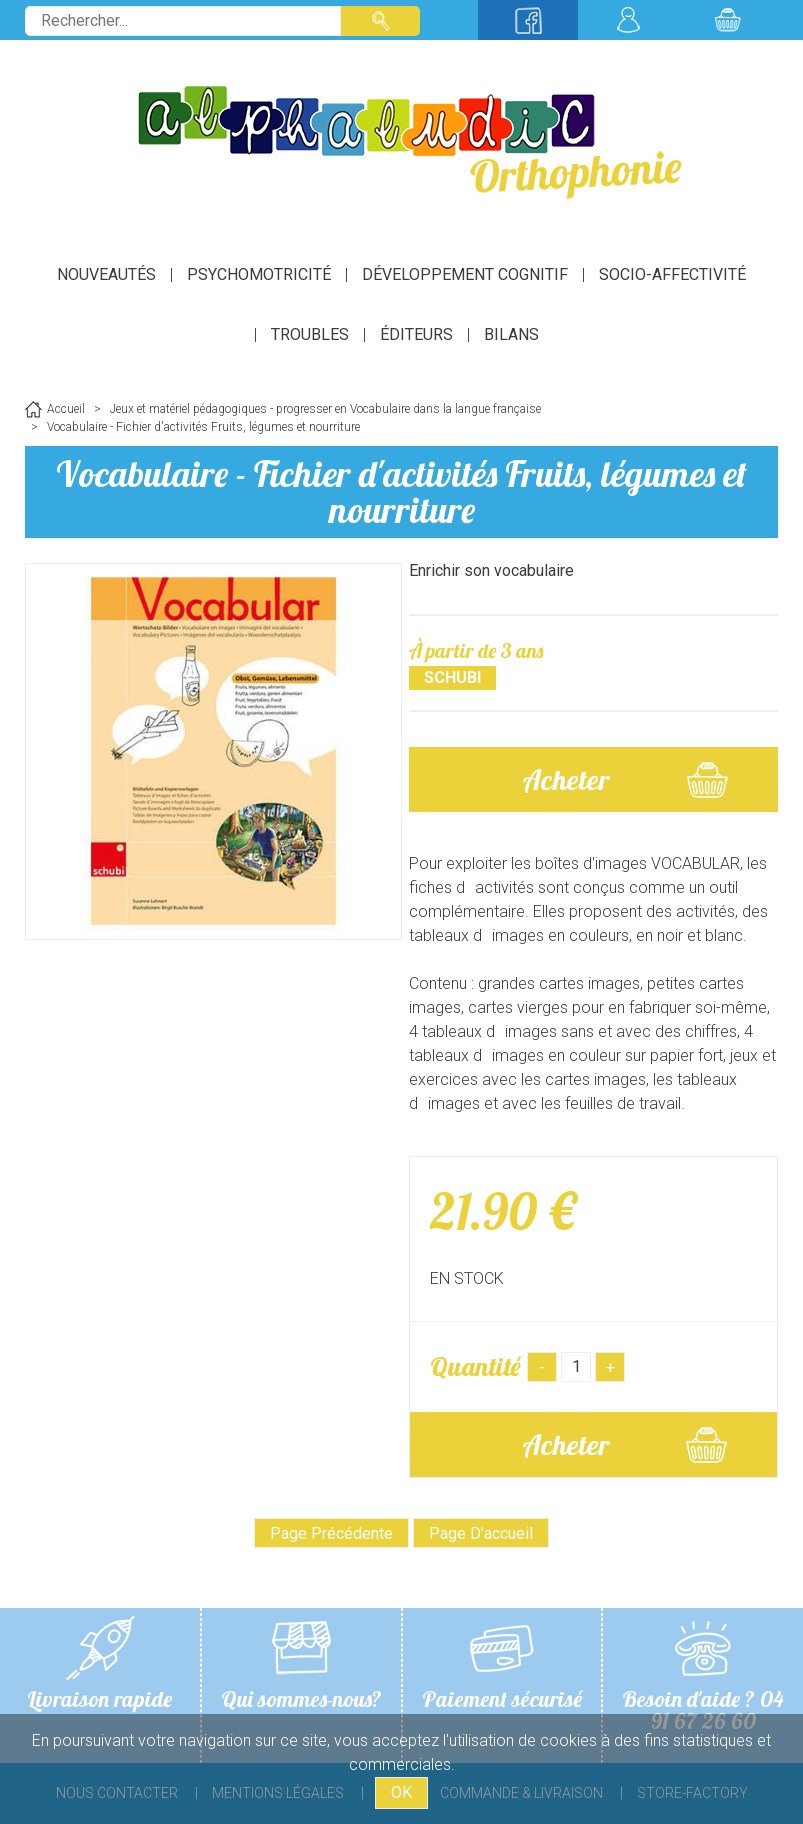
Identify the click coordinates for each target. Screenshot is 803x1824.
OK (401, 1792)
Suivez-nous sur (528, 20)
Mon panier (728, 20)
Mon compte (628, 20)
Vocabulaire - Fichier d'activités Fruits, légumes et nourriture (401, 491)
